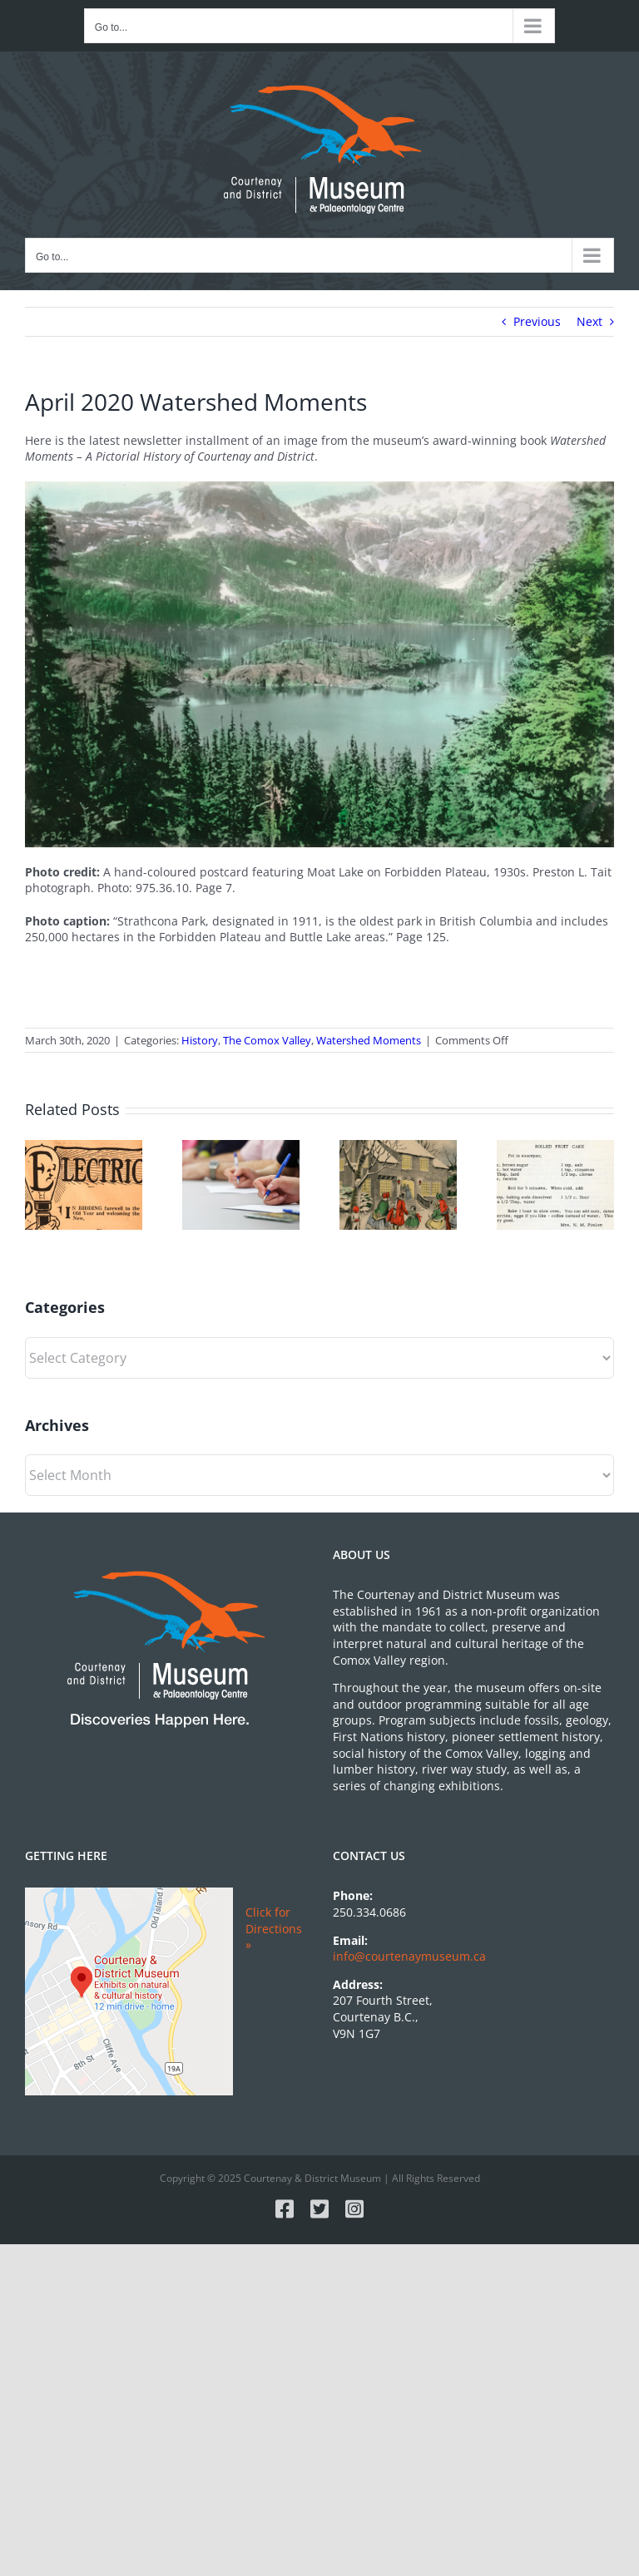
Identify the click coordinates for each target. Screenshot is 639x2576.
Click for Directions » (273, 1928)
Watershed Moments (368, 1040)
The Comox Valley (267, 1040)
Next (589, 321)
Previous (537, 321)
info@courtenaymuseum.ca (409, 1956)
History (199, 1040)
